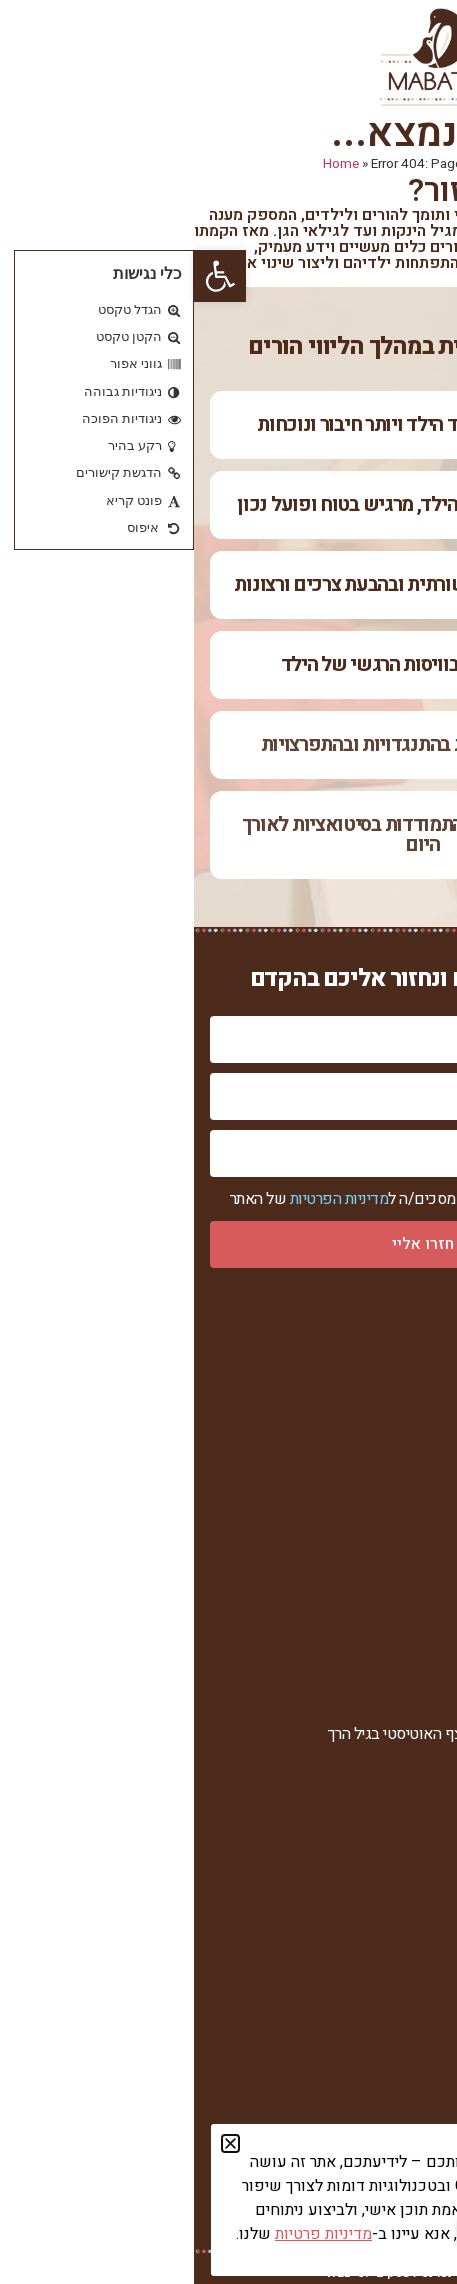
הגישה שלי (408, 1448)
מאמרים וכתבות (394, 1958)
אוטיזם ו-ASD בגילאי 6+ (366, 1766)
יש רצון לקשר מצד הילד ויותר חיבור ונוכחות (228, 424)
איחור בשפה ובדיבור (378, 1701)
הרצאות (418, 1799)
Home (147, 164)
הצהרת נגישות (398, 1575)
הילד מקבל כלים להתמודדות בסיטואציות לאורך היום (229, 834)
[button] (26, 276)
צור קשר (415, 1514)
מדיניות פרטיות (396, 1544)
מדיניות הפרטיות (145, 1199)
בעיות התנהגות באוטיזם (370, 1668)
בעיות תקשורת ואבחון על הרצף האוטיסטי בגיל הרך (288, 1734)
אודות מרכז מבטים (384, 1382)
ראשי (425, 1350)
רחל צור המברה (396, 1415)
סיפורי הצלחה (399, 1481)
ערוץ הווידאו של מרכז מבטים (352, 1925)
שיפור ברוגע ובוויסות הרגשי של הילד (229, 664)
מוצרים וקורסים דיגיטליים (363, 1832)
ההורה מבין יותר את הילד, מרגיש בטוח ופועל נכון (228, 504)
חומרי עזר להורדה (388, 1990)
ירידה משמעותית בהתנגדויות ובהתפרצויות (229, 744)
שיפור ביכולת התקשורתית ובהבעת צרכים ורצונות (228, 584)
